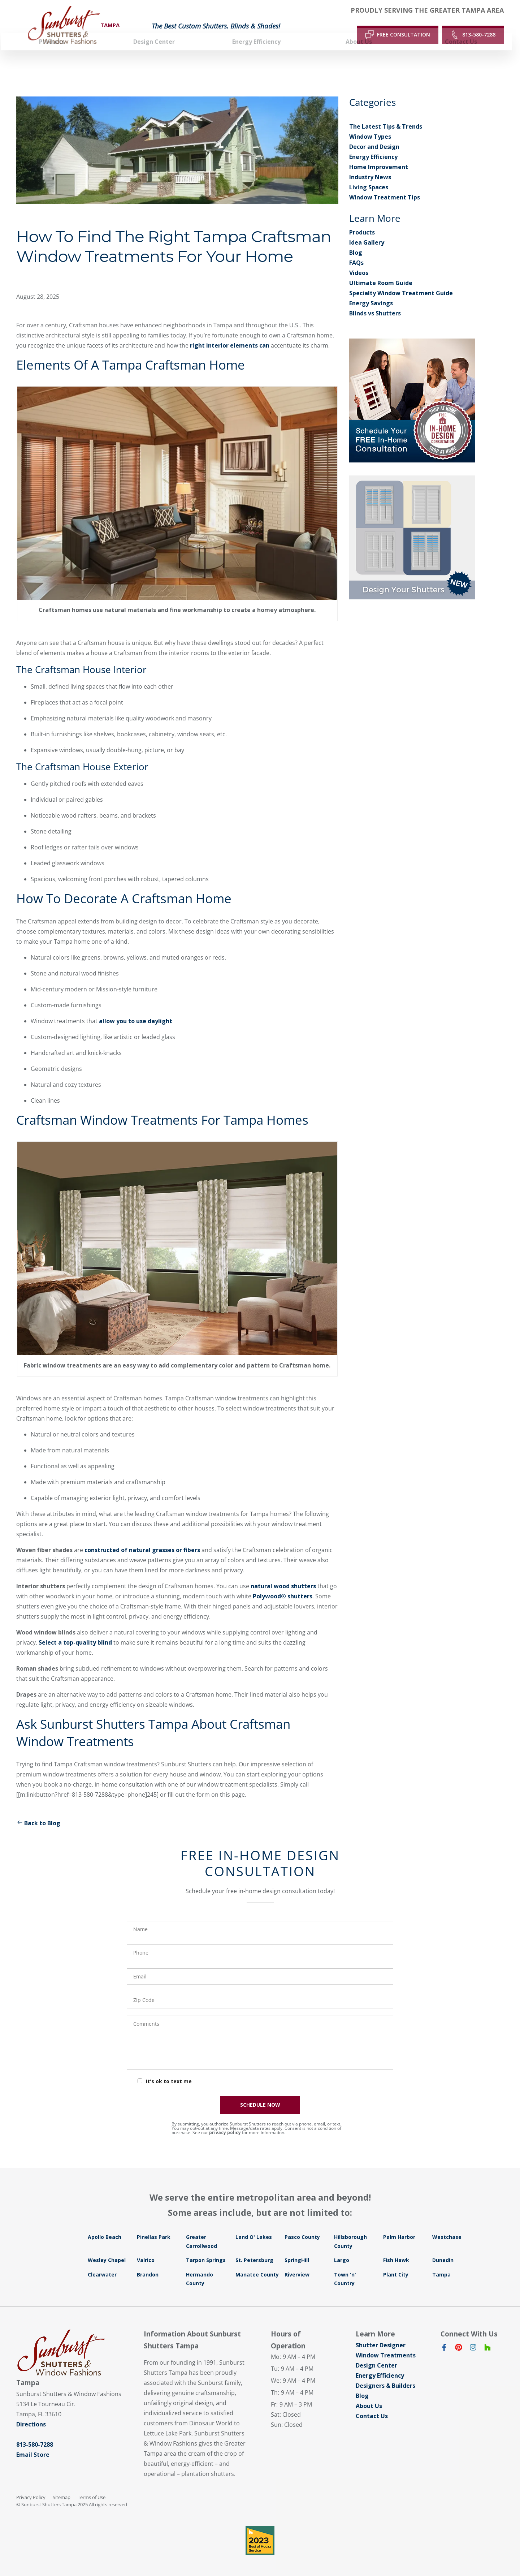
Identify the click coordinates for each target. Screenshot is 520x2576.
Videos (358, 262)
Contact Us (372, 2405)
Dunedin (443, 2249)
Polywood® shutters (282, 1586)
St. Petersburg (254, 2249)
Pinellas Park (153, 2226)
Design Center (376, 2355)
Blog (355, 242)
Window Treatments (386, 2345)
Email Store (32, 2444)
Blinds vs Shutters (375, 303)
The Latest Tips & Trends (385, 116)
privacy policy (225, 2122)
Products (362, 222)
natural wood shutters (283, 1576)
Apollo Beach (104, 2226)
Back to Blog (38, 1813)
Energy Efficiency (373, 146)
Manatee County (257, 2264)
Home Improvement (378, 156)
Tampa (441, 2264)
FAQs (356, 252)
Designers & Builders (385, 2375)
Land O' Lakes (253, 2226)
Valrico (146, 2249)
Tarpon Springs (206, 2249)
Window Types (370, 126)
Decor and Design (374, 136)
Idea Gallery (366, 232)
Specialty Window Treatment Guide (401, 283)
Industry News (370, 167)
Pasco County (302, 2226)
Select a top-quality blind (75, 1632)
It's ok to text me (169, 2071)
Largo (341, 2249)
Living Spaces (368, 177)
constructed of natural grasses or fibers (143, 1539)
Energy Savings (371, 293)
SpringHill (297, 2249)
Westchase (447, 2226)
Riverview (297, 2264)
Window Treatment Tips (384, 187)
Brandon (148, 2264)
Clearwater (102, 2264)
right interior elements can (229, 335)
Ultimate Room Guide (380, 272)
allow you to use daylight (135, 1011)
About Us (369, 2395)
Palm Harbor (399, 2226)
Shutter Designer (381, 2335)
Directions (31, 2414)
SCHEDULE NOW (260, 2094)
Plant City (395, 2264)
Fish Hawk (396, 2249)
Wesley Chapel (107, 2249)
